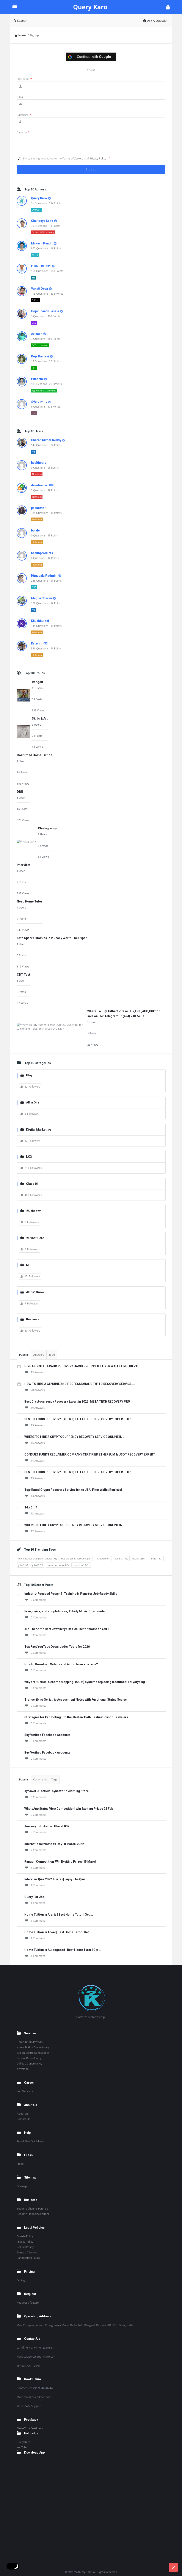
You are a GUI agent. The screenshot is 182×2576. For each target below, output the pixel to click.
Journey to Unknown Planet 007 (46, 1826)
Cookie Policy (25, 2236)
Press (20, 2163)
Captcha (23, 132)
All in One (29, 1102)
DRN (20, 791)
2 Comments (35, 1850)
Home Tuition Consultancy (33, 2047)
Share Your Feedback (30, 2428)
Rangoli (37, 682)
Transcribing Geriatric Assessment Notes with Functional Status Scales (75, 1699)
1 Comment (34, 1868)
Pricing (21, 2280)
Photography (47, 828)
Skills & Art (40, 718)
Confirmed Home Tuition (34, 755)
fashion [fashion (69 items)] (102, 1558)
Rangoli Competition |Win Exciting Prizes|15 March (60, 1861)
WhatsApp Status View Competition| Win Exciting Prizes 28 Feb (68, 1808)
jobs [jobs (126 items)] (37, 1565)
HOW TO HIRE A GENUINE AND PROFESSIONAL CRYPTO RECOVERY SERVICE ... (79, 1384)
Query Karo (90, 7)
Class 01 (29, 1183)
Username (24, 79)
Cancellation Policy (28, 2257)
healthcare (38, 462)
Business (29, 1319)
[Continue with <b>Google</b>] (91, 57)
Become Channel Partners (32, 2208)
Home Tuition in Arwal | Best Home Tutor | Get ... (58, 1932)
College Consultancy (29, 2063)
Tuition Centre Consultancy (33, 2052)
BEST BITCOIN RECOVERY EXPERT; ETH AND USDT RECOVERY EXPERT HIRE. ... (80, 1419)
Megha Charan (41, 598)
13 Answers (34, 1478)
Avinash (36, 333)
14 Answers (34, 1460)
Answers (38, 1354)
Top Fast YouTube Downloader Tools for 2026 (57, 1646)
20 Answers (34, 1390)
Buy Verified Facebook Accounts (47, 1735)
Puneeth (37, 379)
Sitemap (22, 2186)
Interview (23, 865)
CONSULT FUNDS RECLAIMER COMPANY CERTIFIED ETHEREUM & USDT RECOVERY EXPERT (89, 1454)
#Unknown (30, 1211)
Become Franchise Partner (33, 2214)
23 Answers (34, 1372)
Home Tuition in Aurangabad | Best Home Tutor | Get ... (63, 1950)
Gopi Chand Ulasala (45, 311)
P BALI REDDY (41, 266)
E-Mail (22, 97)
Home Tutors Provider (30, 2042)
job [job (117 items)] (23, 1565)
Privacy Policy (98, 158)
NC (25, 1265)
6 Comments (35, 1797)
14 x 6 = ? (30, 1507)
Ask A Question (155, 21)
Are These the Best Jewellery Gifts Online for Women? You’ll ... (68, 1629)
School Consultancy (29, 2058)
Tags (52, 1354)
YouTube (22, 2447)
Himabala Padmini (44, 575)
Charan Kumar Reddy (46, 440)
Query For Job (34, 1897)
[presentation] (49, 143)
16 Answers (34, 1407)
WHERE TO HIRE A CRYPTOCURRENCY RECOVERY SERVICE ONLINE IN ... (75, 1437)
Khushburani (40, 621)
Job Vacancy (25, 2091)
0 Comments (35, 1600)
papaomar (38, 508)
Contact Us (23, 2119)
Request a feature (28, 2302)
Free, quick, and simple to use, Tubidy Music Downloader (65, 1611)
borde (35, 530)
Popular (24, 1354)
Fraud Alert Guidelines (30, 2141)
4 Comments (35, 1832)
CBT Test (23, 974)
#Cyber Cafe (32, 1238)
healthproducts (42, 553)
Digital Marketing (35, 1129)
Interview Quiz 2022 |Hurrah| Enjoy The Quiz (55, 1879)
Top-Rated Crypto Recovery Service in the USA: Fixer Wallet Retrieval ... (74, 1489)
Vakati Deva (39, 288)
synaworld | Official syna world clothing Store (56, 1791)
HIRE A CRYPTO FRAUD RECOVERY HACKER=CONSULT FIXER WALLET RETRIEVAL (81, 1366)
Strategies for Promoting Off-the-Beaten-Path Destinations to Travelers (76, 1717)
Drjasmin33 (39, 643)
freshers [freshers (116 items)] (120, 1558)
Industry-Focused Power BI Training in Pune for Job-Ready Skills (70, 1593)
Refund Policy (25, 2247)
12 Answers (34, 1531)
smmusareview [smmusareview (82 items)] (58, 1565)
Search (20, 21)
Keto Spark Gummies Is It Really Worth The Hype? (52, 938)
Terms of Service (73, 158)
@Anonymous (41, 401)
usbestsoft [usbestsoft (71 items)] (81, 1565)
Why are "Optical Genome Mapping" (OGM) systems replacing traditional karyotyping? (85, 1682)
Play (26, 1075)
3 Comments (35, 1815)
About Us (22, 2113)
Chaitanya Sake (42, 221)
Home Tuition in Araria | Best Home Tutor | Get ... (58, 1914)
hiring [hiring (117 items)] (156, 1558)
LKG (26, 1156)
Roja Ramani (40, 356)
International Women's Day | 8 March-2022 (54, 1844)
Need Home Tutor (29, 901)
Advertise (22, 2069)
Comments (40, 1779)
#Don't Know (32, 1292)
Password (24, 115)
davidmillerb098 (42, 485)
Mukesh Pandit (42, 243)
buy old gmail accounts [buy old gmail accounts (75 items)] (76, 1558)
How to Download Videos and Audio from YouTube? (61, 1664)
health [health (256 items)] (139, 1558)
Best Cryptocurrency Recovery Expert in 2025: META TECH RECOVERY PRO (77, 1401)
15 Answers (34, 1425)
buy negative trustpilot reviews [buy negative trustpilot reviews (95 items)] (37, 1558)
